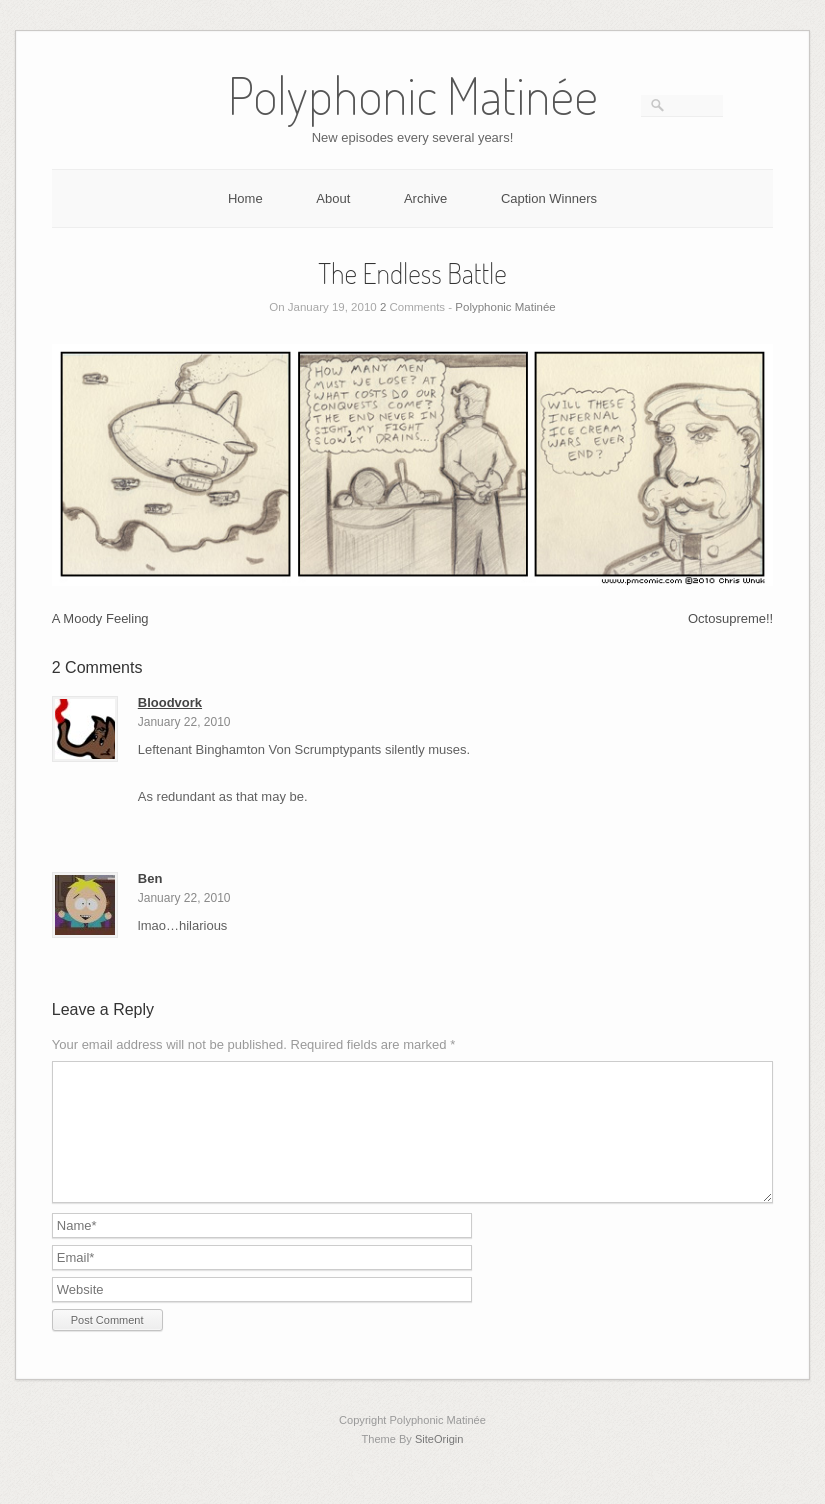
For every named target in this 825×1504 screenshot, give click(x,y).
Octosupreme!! (730, 618)
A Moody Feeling (100, 618)
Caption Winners (549, 198)
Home (245, 198)
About (333, 198)
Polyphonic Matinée (505, 307)
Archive (425, 198)
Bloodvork (170, 702)
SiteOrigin (439, 1463)
